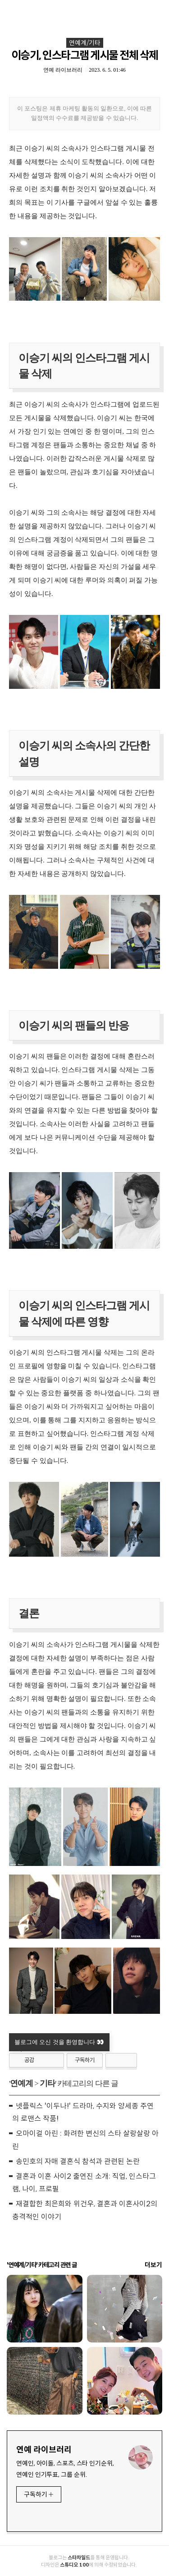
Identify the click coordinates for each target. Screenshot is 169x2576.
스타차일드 (79, 2557)
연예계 (21, 2083)
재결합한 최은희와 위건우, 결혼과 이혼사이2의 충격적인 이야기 (84, 2210)
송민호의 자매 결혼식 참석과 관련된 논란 (78, 2161)
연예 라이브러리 (44, 2450)
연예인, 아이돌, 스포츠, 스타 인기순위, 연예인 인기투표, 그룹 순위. (65, 2469)
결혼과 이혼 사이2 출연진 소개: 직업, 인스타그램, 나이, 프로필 (84, 2183)
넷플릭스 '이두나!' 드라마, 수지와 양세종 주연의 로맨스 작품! (83, 2112)
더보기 (153, 2265)
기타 (47, 2083)
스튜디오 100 (74, 2565)
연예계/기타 (84, 43)
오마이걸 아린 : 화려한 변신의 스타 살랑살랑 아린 (85, 2140)
